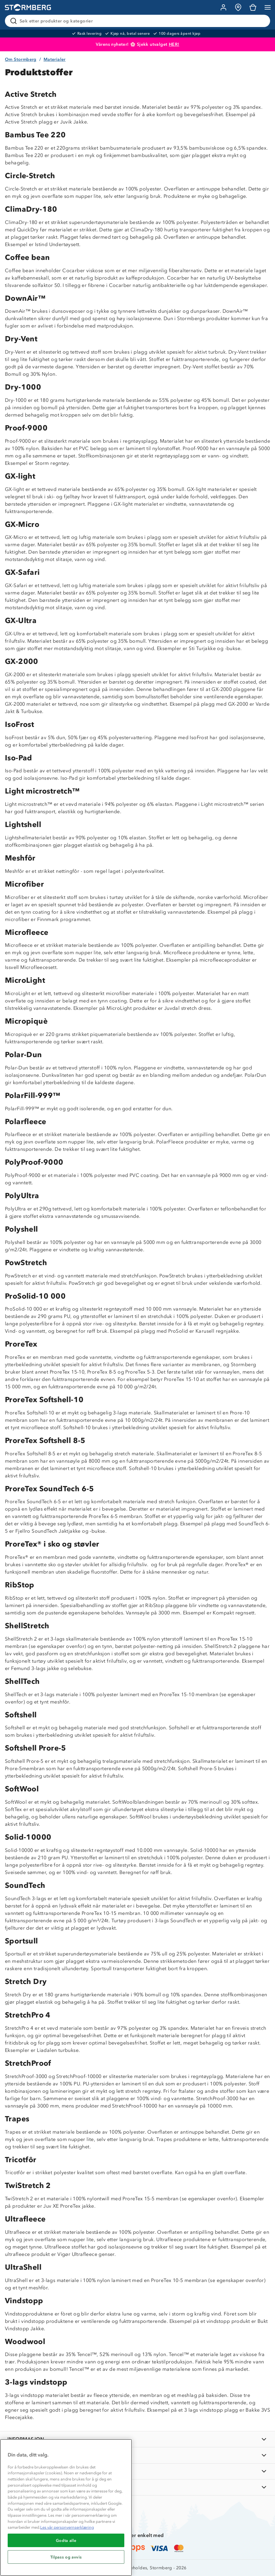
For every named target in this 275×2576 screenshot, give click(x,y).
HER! (174, 44)
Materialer (55, 59)
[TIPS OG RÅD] (137, 2471)
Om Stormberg (21, 59)
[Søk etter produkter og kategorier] (139, 21)
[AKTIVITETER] (137, 2487)
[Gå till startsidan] (28, 7)
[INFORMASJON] (137, 2439)
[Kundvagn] (253, 7)
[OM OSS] (137, 2455)
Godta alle (66, 2540)
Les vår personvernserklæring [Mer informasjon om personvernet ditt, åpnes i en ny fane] (67, 2527)
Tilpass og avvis (66, 2556)
